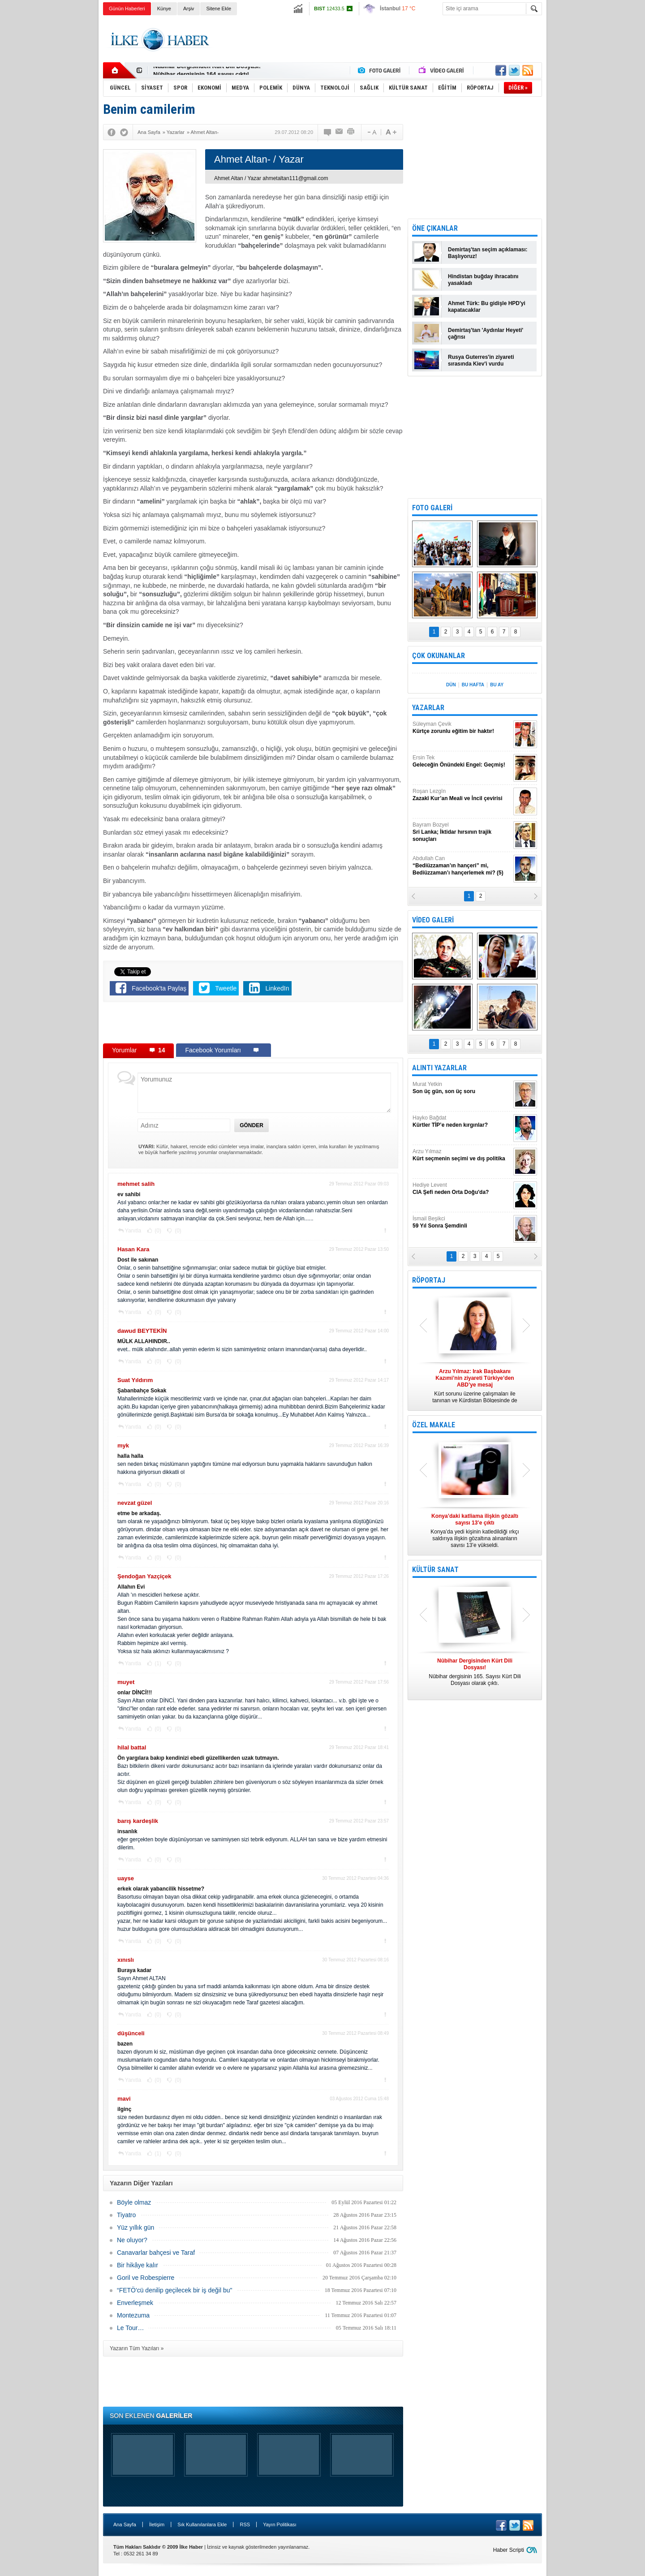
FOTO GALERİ (432, 508)
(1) (157, 1663)
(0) (157, 1231)
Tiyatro (126, 2214)
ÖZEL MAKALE (433, 1425)
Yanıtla (133, 1231)
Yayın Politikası (279, 2524)
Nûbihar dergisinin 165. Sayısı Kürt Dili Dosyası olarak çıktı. (475, 1672)
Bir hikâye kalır (137, 2265)
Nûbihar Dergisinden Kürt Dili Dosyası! (207, 70)
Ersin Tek (462, 761)
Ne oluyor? (132, 2240)
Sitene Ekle (218, 8)
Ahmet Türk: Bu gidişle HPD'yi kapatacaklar (486, 306)
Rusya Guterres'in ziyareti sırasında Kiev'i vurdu (481, 360)
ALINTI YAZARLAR (439, 1068)
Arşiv (188, 8)
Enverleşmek (135, 2302)
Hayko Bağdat (462, 1122)
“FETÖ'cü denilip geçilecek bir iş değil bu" (174, 2290)
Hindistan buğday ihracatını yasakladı (483, 279)
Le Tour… (130, 2327)
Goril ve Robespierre (145, 2277)
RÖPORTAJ (428, 1280)
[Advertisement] (586, 156)
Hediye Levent (462, 1189)
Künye (164, 8)
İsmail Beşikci (462, 1222)
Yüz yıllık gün (135, 2227)
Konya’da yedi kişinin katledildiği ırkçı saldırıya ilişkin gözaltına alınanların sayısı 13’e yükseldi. (475, 1530)
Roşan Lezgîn (462, 795)
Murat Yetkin (462, 1088)
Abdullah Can (462, 865)
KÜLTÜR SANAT (435, 1569)
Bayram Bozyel (462, 832)
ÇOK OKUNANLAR (438, 655)
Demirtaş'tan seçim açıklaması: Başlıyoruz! (488, 252)
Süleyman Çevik (462, 728)
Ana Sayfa (124, 2524)
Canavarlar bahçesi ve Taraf (156, 2252)
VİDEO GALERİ (433, 920)
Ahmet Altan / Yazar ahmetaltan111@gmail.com (271, 178)
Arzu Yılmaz (462, 1155)
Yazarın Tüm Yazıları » (137, 2348)
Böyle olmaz (134, 2202)
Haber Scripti (508, 2550)
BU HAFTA (473, 684)
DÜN (451, 684)
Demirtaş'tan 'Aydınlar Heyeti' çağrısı (485, 333)
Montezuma (133, 2315)
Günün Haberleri (127, 8)
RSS (245, 2524)
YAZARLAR (428, 707)
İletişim (156, 2524)
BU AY (496, 684)
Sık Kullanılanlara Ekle (202, 2524)
